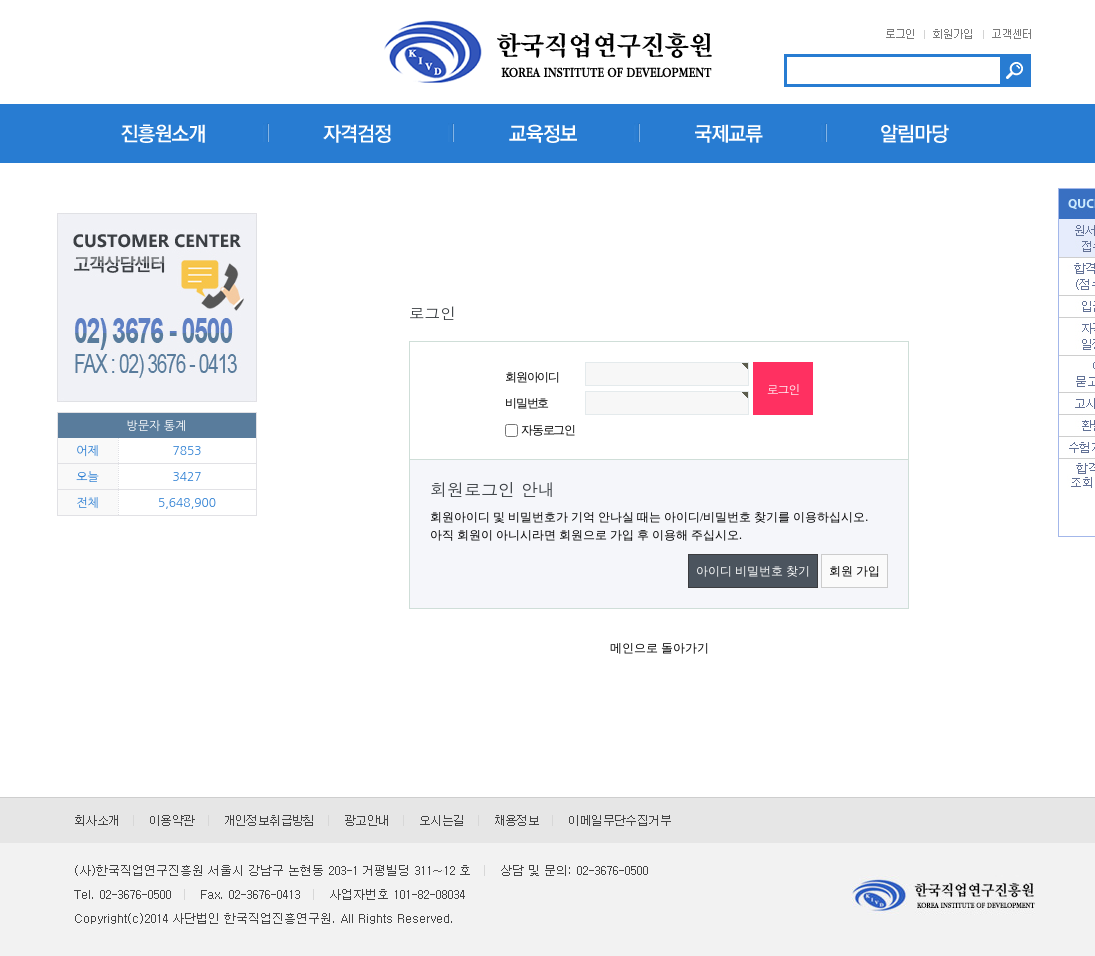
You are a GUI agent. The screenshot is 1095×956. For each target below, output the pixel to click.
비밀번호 (526, 403)
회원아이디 (532, 377)
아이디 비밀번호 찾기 (753, 571)
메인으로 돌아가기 (659, 648)
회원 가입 (854, 571)
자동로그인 (548, 430)
